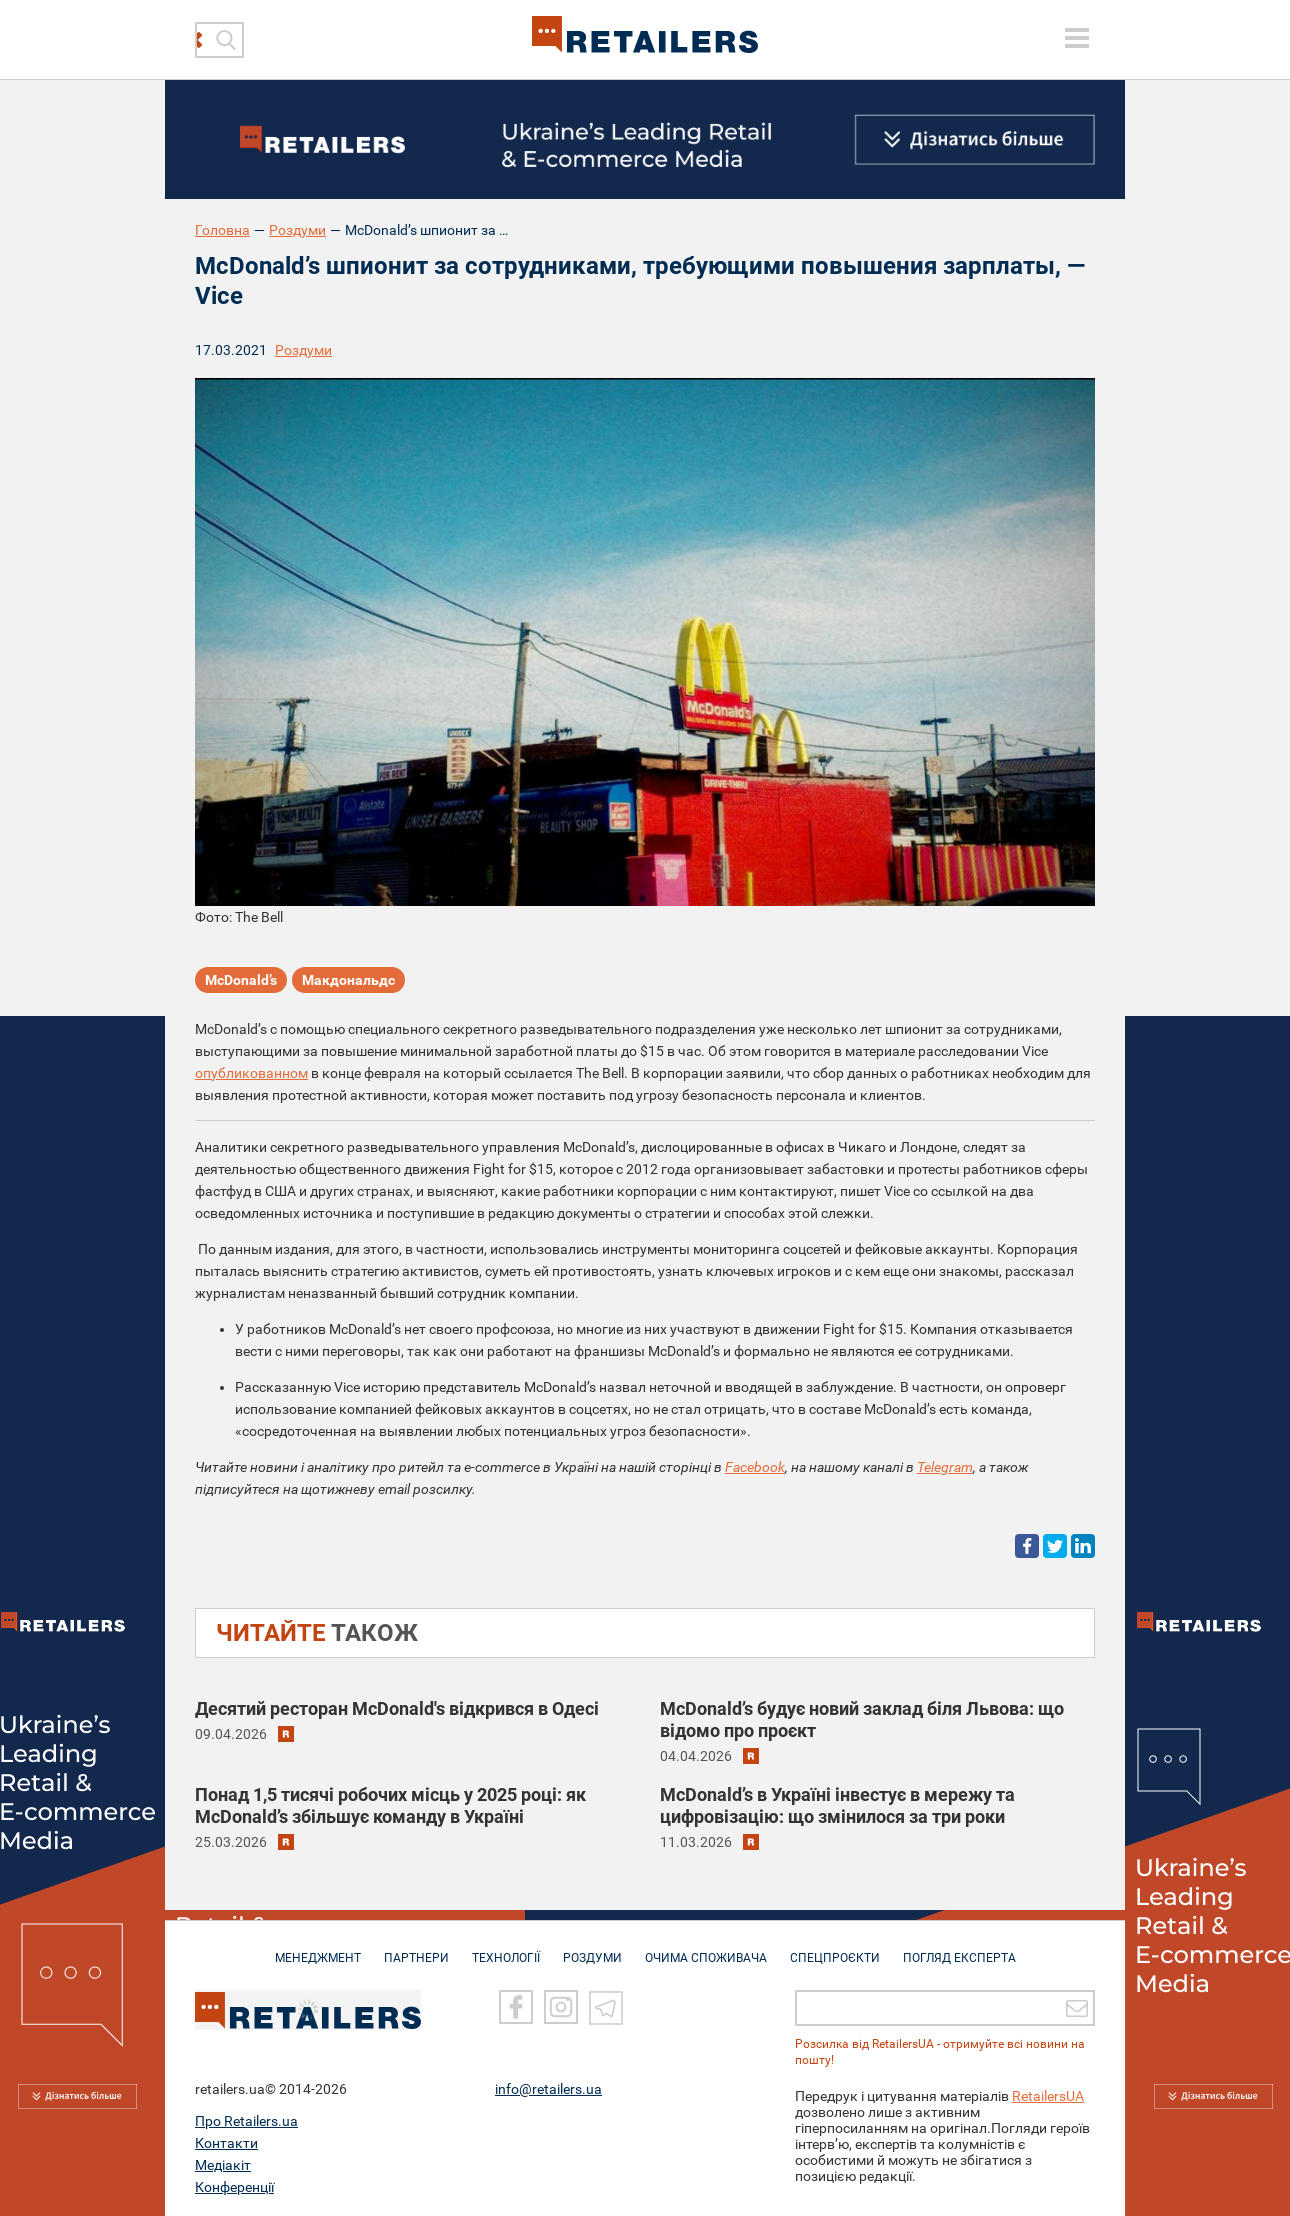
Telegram (945, 1467)
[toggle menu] (1077, 38)
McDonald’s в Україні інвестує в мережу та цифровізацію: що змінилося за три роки (837, 1805)
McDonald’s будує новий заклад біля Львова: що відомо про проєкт (862, 1719)
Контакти (226, 2141)
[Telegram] (606, 2006)
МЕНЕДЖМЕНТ (318, 1948)
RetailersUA (1048, 2094)
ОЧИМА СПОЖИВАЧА (706, 1948)
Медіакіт (223, 2163)
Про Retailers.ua (246, 2119)
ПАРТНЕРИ (416, 1948)
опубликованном (251, 1073)
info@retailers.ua (548, 2087)
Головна (222, 230)
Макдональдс (348, 980)
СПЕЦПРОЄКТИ (835, 1948)
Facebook (755, 1467)
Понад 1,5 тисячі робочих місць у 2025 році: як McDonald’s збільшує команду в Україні (390, 1805)
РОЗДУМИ (592, 1948)
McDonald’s (241, 980)
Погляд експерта (959, 1948)
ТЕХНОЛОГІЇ (506, 1948)
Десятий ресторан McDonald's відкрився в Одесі (397, 1708)
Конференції (234, 2185)
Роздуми (297, 230)
